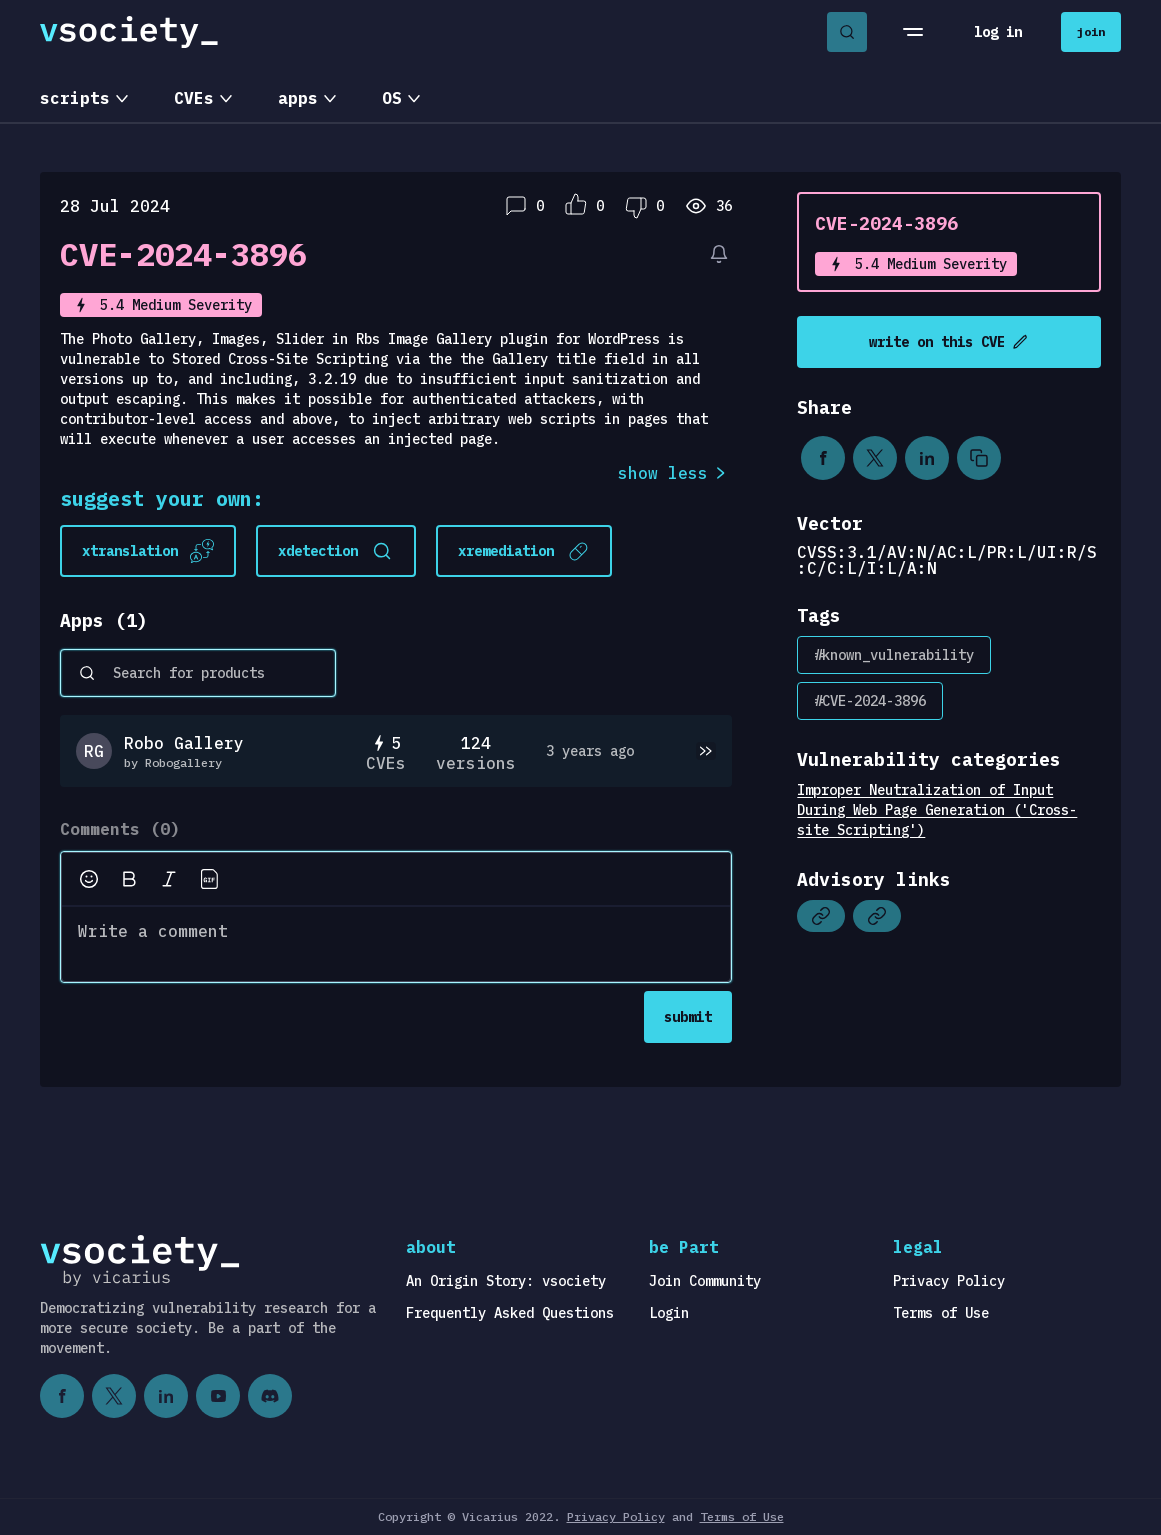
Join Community (705, 1281)
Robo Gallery (184, 743)
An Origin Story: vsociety (506, 1281)
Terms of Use (941, 1313)
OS (392, 98)
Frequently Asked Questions (510, 1313)
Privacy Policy (949, 1281)
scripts (75, 98)
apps (298, 98)
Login (669, 1313)
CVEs (194, 98)
